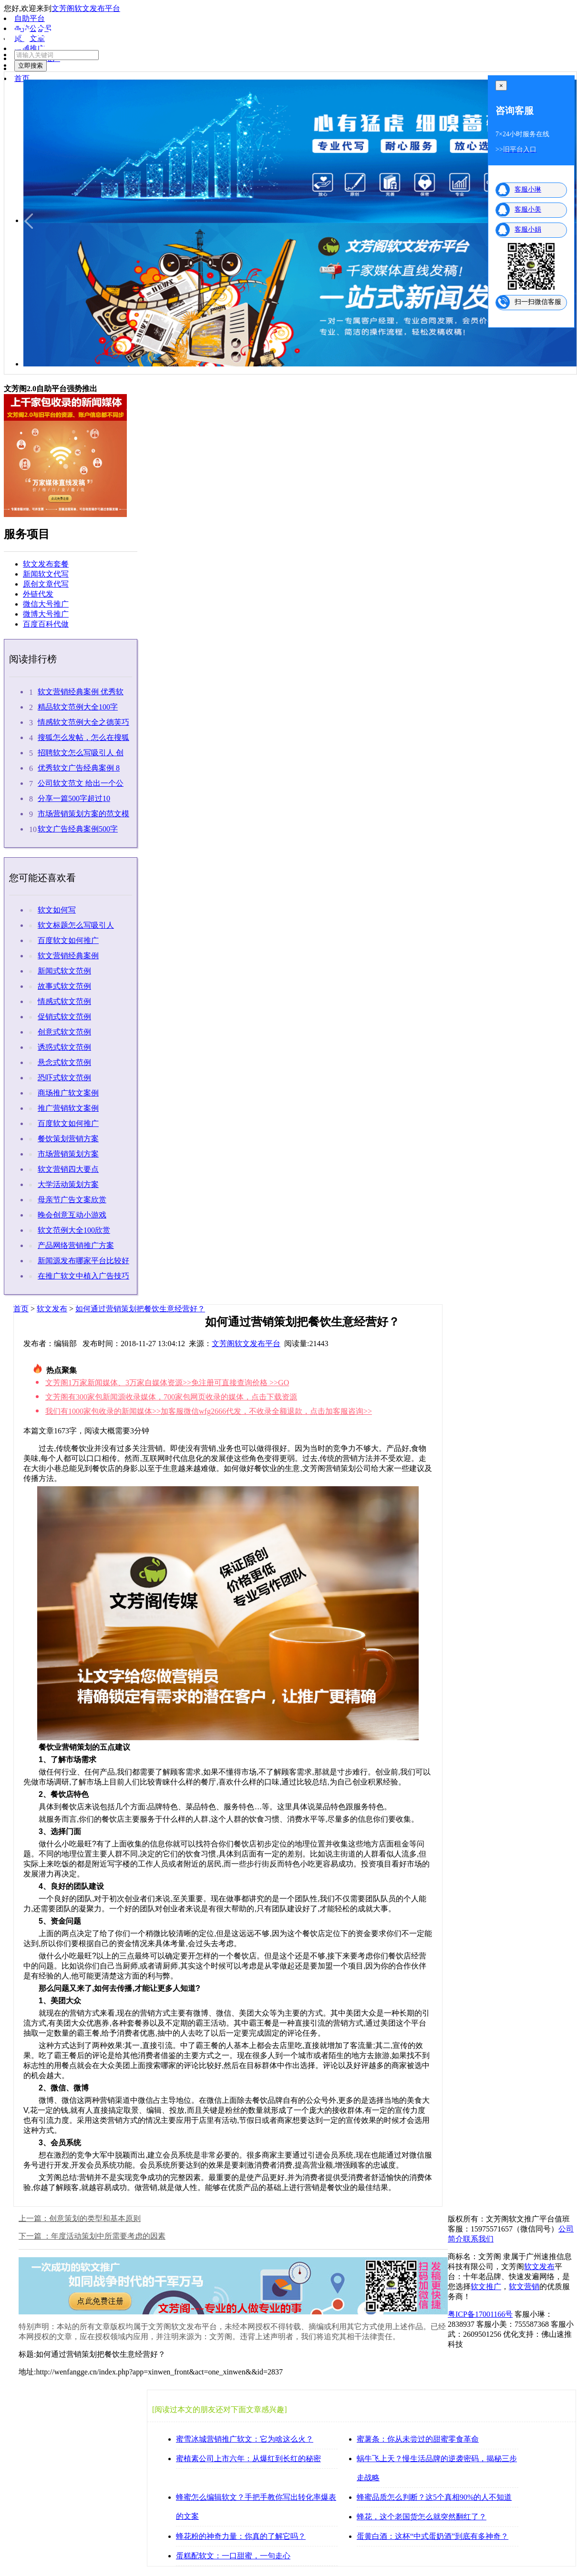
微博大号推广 (46, 614)
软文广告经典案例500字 (78, 829)
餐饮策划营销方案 (68, 1139)
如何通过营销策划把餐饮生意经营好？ (140, 1309)
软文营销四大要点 (68, 1169)
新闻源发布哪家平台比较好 (83, 1261)
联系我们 (478, 2239)
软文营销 (524, 2286)
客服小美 (528, 209)
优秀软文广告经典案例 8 (79, 768)
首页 (21, 1309)
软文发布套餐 (46, 564)
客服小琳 (528, 189)
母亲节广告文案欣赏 (72, 1200)
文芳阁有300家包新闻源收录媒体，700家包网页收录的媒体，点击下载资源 (171, 1397)
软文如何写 (57, 910)
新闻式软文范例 (64, 971)
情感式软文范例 (64, 1001)
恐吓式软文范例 (64, 1078)
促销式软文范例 (64, 1017)
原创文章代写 (46, 584)
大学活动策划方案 (68, 1184)
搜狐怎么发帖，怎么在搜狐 (83, 737)
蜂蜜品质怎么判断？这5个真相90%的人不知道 (434, 2497)
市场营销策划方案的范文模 (83, 814)
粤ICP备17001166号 (480, 2314)
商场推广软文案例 (68, 1093)
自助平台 (29, 18)
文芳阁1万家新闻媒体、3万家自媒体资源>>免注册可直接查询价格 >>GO (167, 1383)
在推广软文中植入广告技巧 (83, 1276)
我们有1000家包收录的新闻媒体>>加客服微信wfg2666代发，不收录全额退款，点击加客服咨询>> (208, 1411)
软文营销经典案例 (68, 956)
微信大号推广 (46, 604)
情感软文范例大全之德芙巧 (83, 722)
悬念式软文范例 (64, 1062)
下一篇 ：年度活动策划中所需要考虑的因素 (92, 2236)
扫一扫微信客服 (538, 301)
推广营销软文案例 (68, 1108)
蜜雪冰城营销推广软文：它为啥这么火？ (244, 2439)
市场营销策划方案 (68, 1154)
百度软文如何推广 (68, 940)
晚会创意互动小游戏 (72, 1215)
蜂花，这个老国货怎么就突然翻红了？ (421, 2517)
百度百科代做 (46, 624)
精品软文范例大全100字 (78, 707)
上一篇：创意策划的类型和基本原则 (80, 2218)
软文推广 (486, 2286)
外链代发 (38, 594)
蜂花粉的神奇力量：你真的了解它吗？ (241, 2536)
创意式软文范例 (64, 1032)
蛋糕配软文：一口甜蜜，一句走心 (233, 2556)
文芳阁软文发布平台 (86, 8)
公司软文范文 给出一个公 (81, 783)
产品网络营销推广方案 (76, 1245)
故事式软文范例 (64, 986)
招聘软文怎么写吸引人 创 (81, 753)
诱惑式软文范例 (64, 1047)
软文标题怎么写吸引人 (76, 925)
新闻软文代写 (46, 574)
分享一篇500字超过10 (74, 798)
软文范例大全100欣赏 (74, 1230)
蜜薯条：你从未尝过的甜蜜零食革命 (418, 2439)
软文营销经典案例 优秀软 (81, 692)
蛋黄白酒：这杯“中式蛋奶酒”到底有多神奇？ (432, 2536)
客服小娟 (528, 229)
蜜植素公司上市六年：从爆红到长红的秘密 (248, 2458)
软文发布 (52, 1309)
